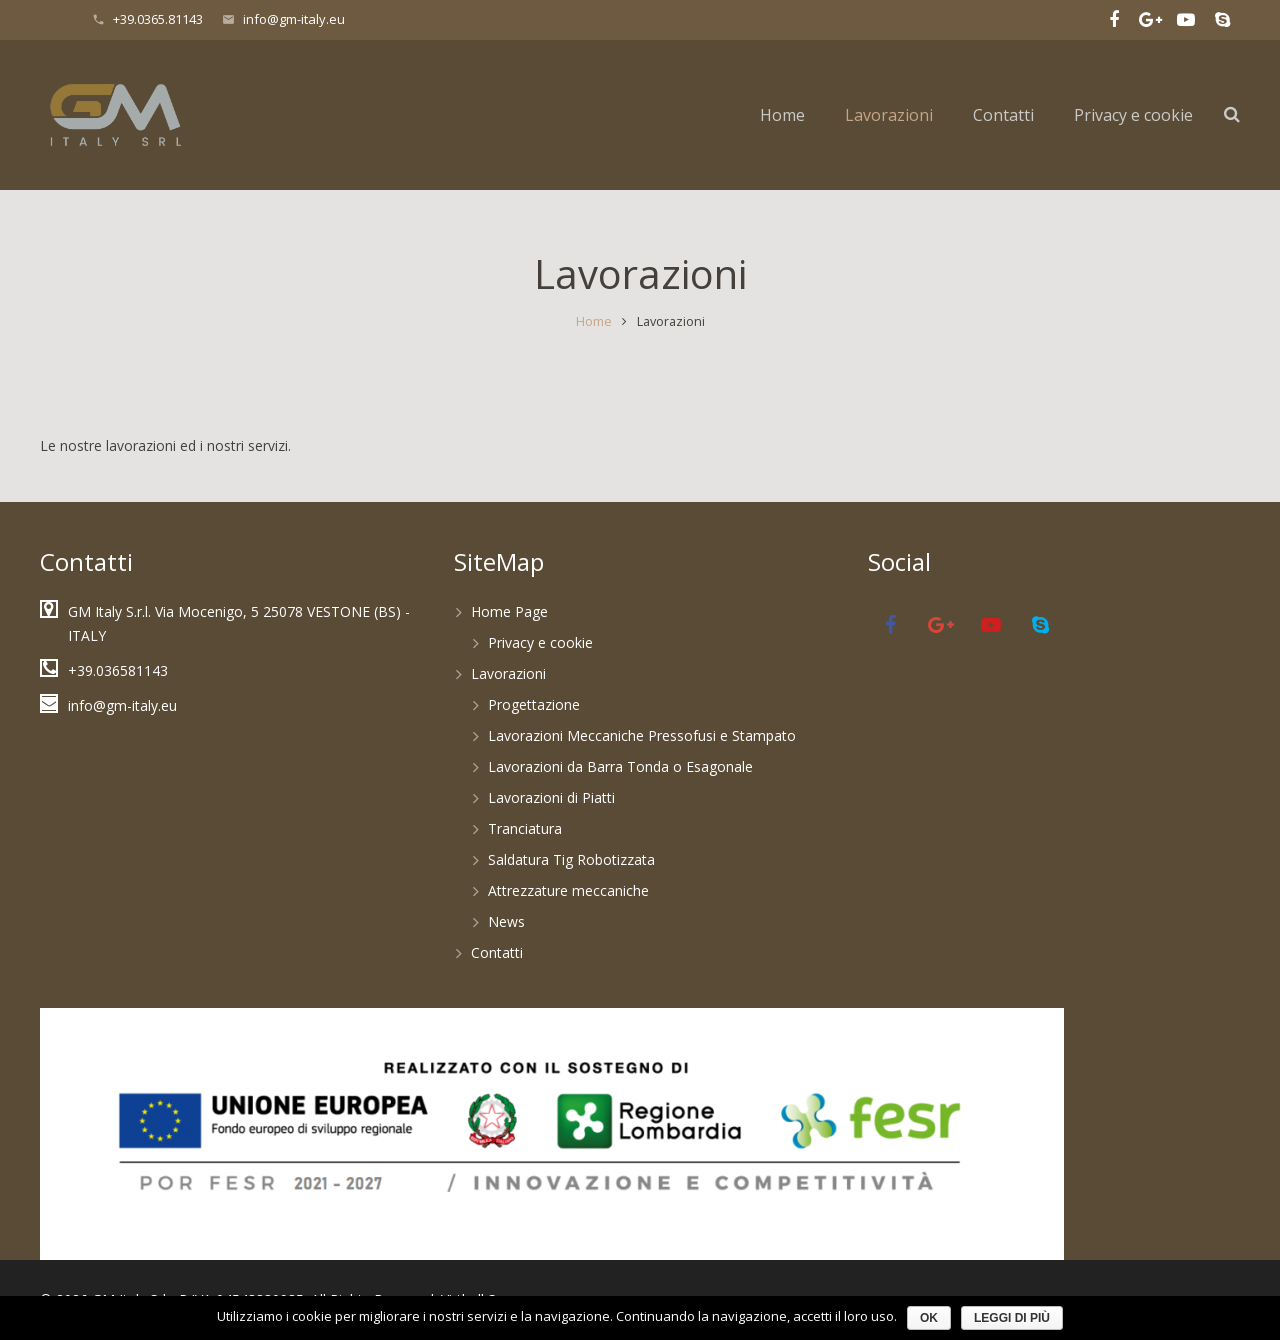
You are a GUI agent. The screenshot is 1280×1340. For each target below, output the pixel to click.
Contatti (497, 952)
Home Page (509, 611)
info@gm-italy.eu (294, 19)
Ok (929, 1318)
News (506, 921)
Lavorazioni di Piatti (551, 797)
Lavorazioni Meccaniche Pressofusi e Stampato (642, 735)
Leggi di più (1012, 1318)
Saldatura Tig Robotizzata (571, 859)
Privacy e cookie (540, 642)
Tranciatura (525, 828)
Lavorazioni (508, 673)
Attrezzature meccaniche (568, 890)
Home (594, 321)
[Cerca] (1232, 114)
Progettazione (534, 704)
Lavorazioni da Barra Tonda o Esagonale (620, 766)
